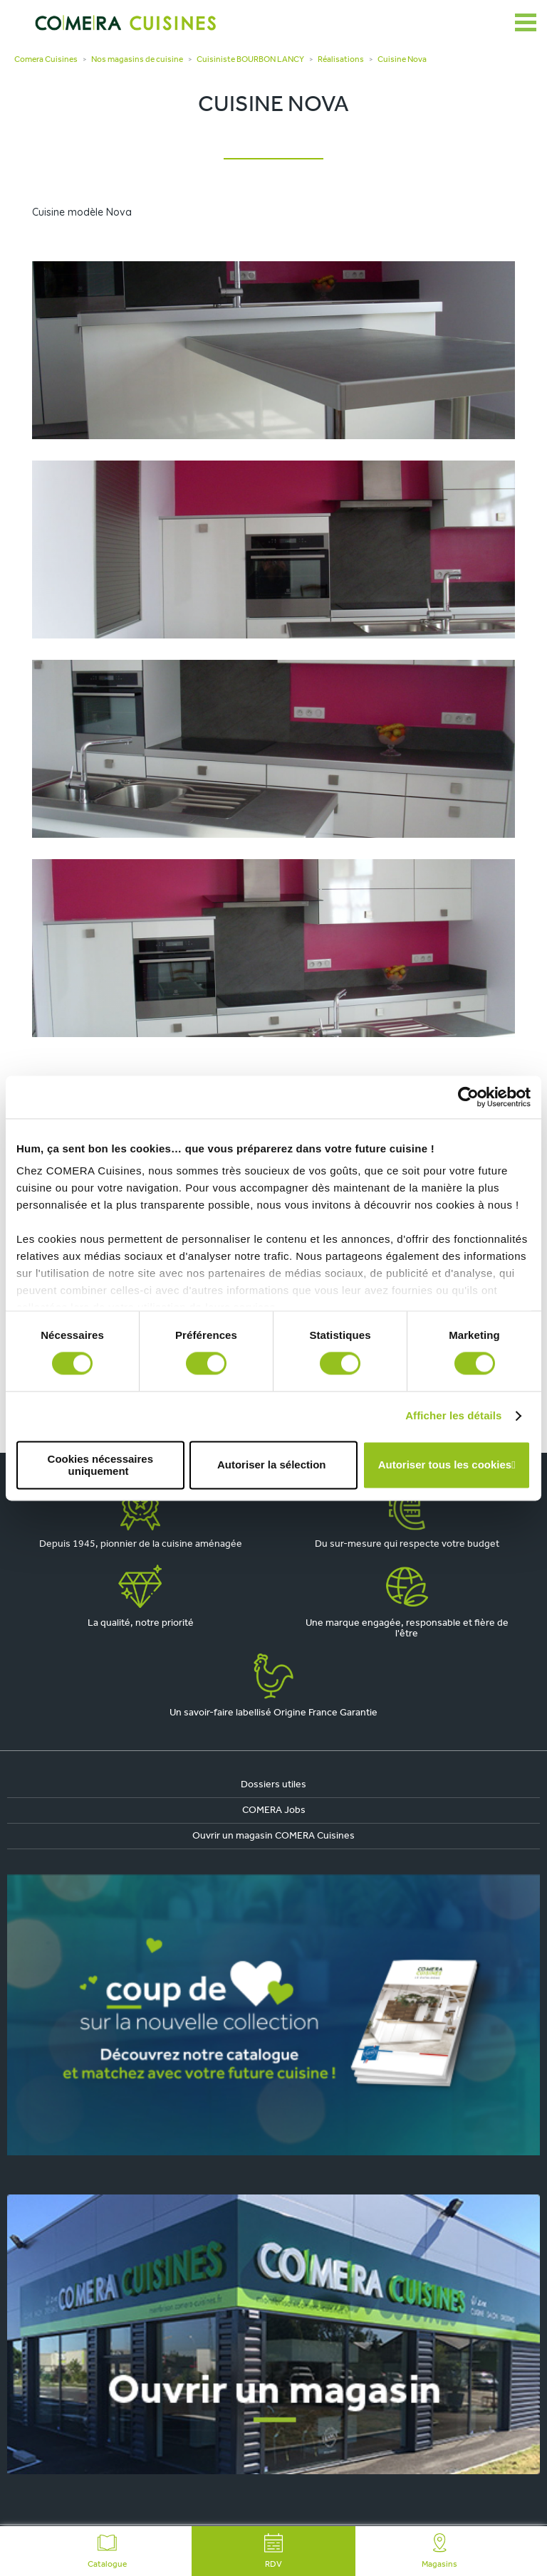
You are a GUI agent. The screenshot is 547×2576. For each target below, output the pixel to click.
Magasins (439, 2551)
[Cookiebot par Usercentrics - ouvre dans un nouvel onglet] (468, 1097)
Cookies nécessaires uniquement (100, 1465)
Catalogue (107, 2551)
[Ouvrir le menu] (525, 23)
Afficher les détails (453, 1416)
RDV (273, 2551)
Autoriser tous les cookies (445, 1465)
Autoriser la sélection (271, 1465)
